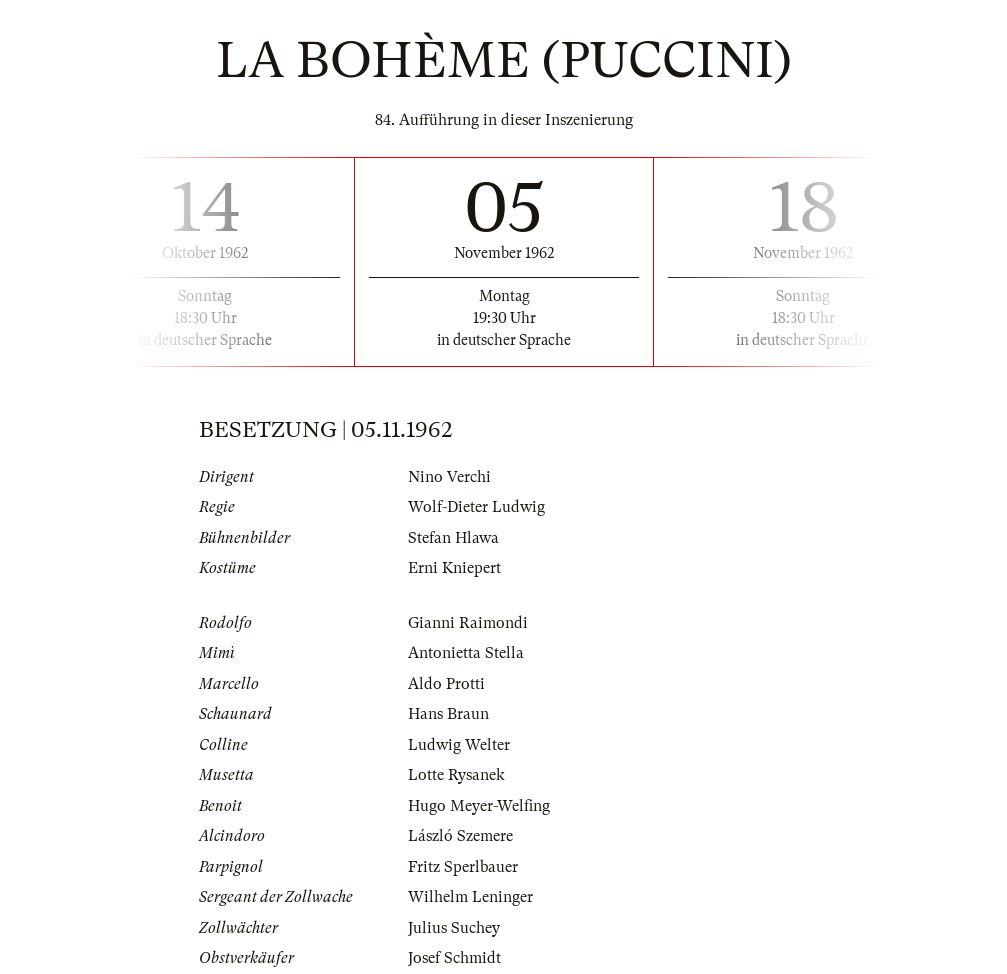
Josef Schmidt (454, 958)
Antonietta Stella (466, 653)
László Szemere (460, 836)
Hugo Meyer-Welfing (479, 806)
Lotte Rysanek (456, 775)
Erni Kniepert (454, 568)
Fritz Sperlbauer (463, 867)
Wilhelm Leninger (470, 897)
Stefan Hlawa (453, 538)
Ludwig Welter (459, 745)
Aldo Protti (446, 684)
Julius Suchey (454, 928)
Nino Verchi (449, 477)
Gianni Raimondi (468, 623)
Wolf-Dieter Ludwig (476, 507)
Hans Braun (448, 714)
